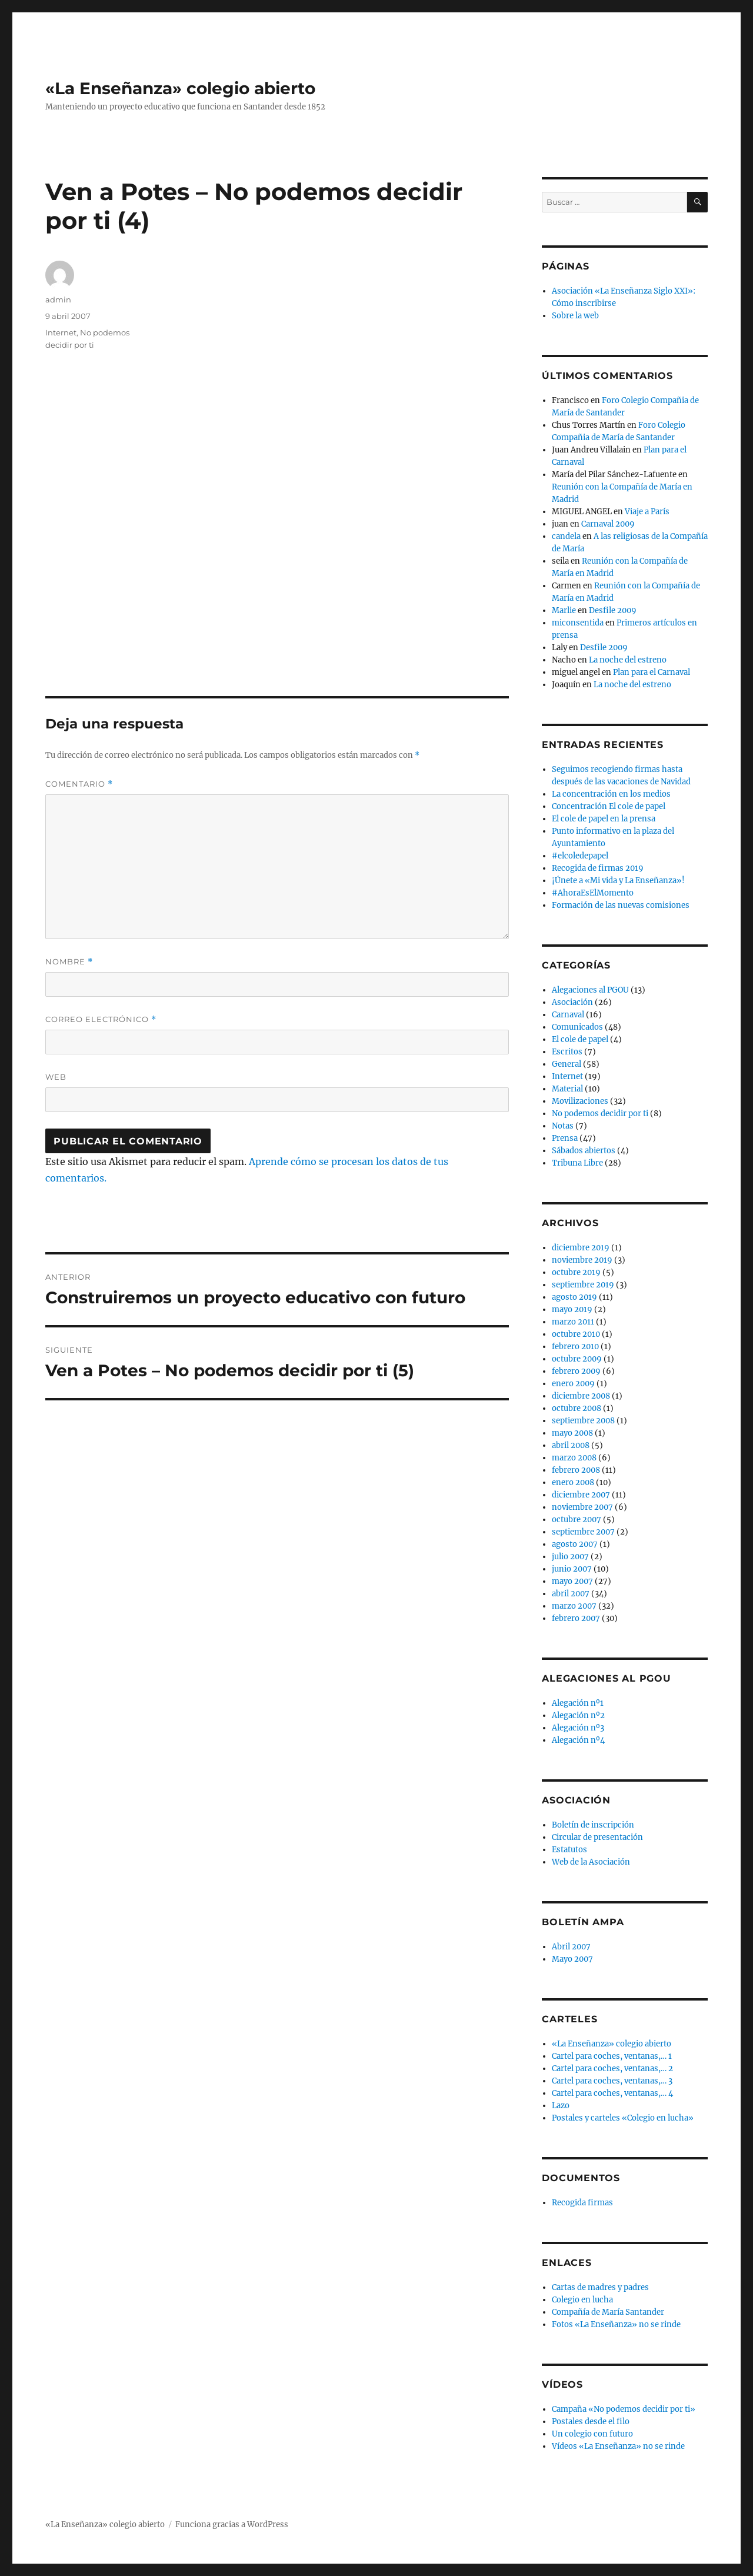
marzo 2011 (573, 1322)
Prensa (565, 1138)
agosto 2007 (575, 1544)
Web (55, 1076)
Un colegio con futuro (592, 2434)
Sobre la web (575, 316)
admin (58, 299)
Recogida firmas (582, 2203)
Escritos (567, 1052)
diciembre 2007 (581, 1495)
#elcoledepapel (580, 856)
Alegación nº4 (578, 1740)
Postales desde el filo (590, 2422)
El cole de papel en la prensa (603, 819)
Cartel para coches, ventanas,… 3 (612, 2081)
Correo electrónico (100, 1019)
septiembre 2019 (583, 1285)
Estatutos (569, 1850)
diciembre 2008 (581, 1396)
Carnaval (568, 1015)
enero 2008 (573, 1482)
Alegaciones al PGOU (590, 990)
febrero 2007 (576, 1618)
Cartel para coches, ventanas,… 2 (612, 2069)
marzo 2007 (574, 1606)
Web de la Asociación (591, 1862)
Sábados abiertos (583, 1151)
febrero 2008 (576, 1470)
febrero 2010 (575, 1347)
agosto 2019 (574, 1297)
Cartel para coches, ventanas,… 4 (612, 2093)
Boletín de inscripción (593, 1825)
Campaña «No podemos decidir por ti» (623, 2409)
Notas (563, 1126)
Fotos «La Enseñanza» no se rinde (616, 2324)
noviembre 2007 (582, 1507)
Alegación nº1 (578, 1703)
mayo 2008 (572, 1433)
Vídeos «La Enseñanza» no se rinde (618, 2446)
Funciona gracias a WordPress (231, 2525)
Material (567, 1089)
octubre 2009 (577, 1359)
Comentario (79, 784)
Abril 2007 (571, 1947)
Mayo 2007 (572, 1959)
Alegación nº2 (578, 1715)
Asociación (572, 1002)
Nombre (69, 962)
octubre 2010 (576, 1334)
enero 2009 (573, 1384)
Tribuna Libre (577, 1163)
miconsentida (578, 623)
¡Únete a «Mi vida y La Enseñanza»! (618, 881)
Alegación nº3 (578, 1728)
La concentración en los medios (611, 794)
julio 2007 (570, 1557)
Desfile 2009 (613, 610)
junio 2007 (572, 1569)
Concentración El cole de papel (608, 806)
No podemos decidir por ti (600, 1114)
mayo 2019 (572, 1309)
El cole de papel (580, 1039)
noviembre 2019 (582, 1260)
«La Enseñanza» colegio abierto (180, 88)
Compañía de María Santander (608, 2312)
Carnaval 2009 (608, 524)
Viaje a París (647, 512)
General (566, 1064)
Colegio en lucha (582, 2300)
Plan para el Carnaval (651, 672)
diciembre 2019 (580, 1248)
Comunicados (577, 1027)
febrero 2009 (576, 1371)
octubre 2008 (576, 1408)
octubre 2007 (576, 1520)
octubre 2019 (576, 1272)
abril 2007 (570, 1594)
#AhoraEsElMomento (593, 893)
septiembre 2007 (583, 1532)
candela (566, 536)
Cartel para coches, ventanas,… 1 (612, 2056)
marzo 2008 (574, 1458)
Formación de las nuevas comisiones (620, 905)
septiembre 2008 (583, 1421)
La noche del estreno (628, 660)
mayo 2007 (572, 1581)
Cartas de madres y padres (600, 2287)
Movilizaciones (580, 1101)
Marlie (564, 610)
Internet (60, 332)
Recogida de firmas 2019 (598, 868)
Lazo (560, 2106)
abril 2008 (570, 1445)
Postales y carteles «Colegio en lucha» (623, 2118)
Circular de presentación (597, 1837)
